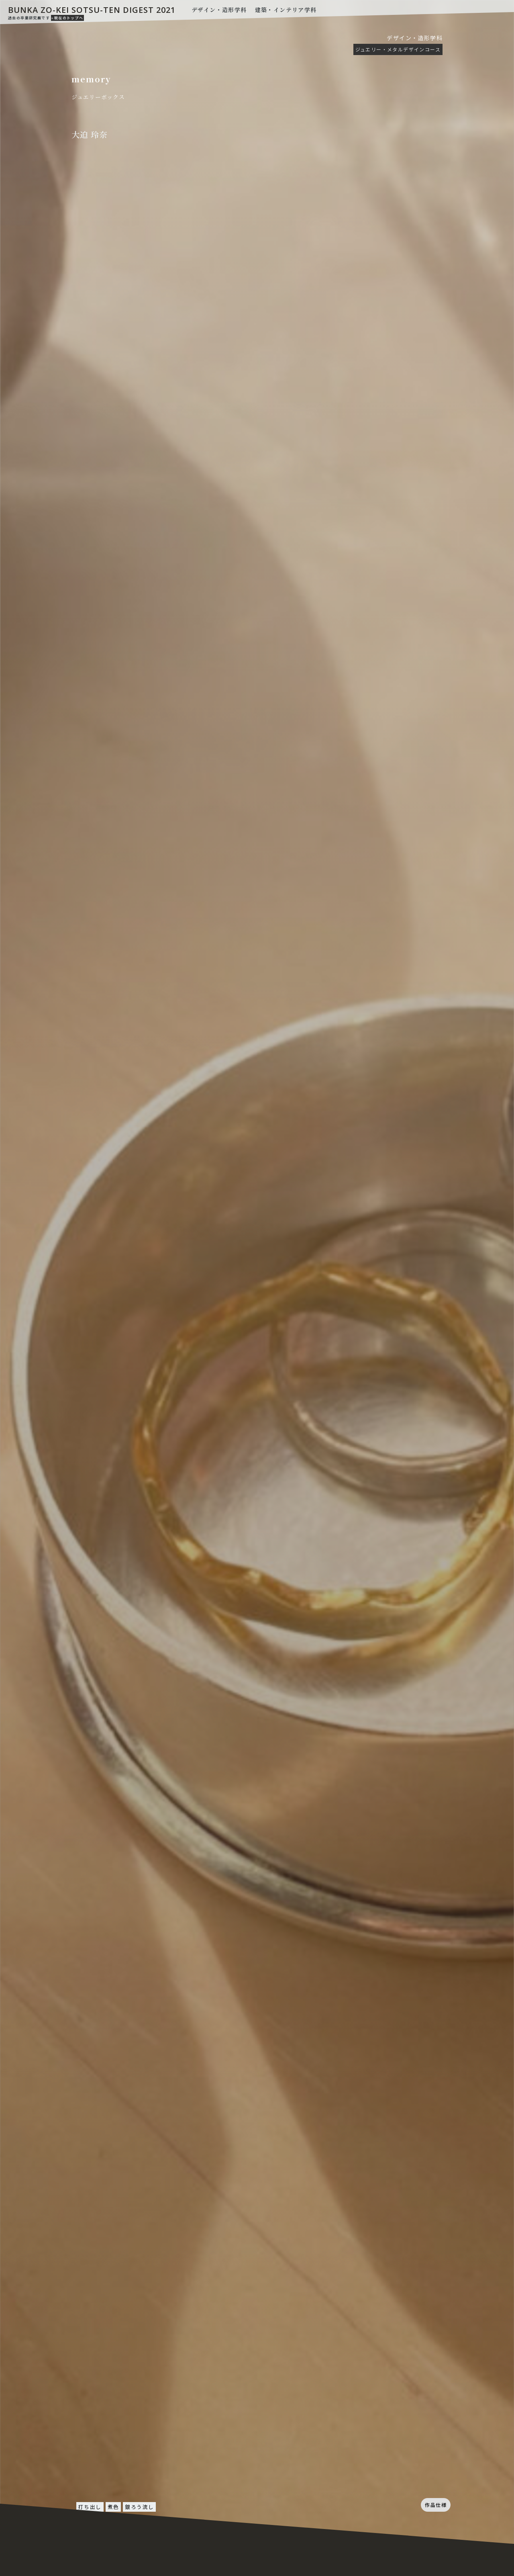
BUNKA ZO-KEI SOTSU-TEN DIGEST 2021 (91, 9)
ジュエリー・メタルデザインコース (398, 49)
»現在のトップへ (67, 17)
